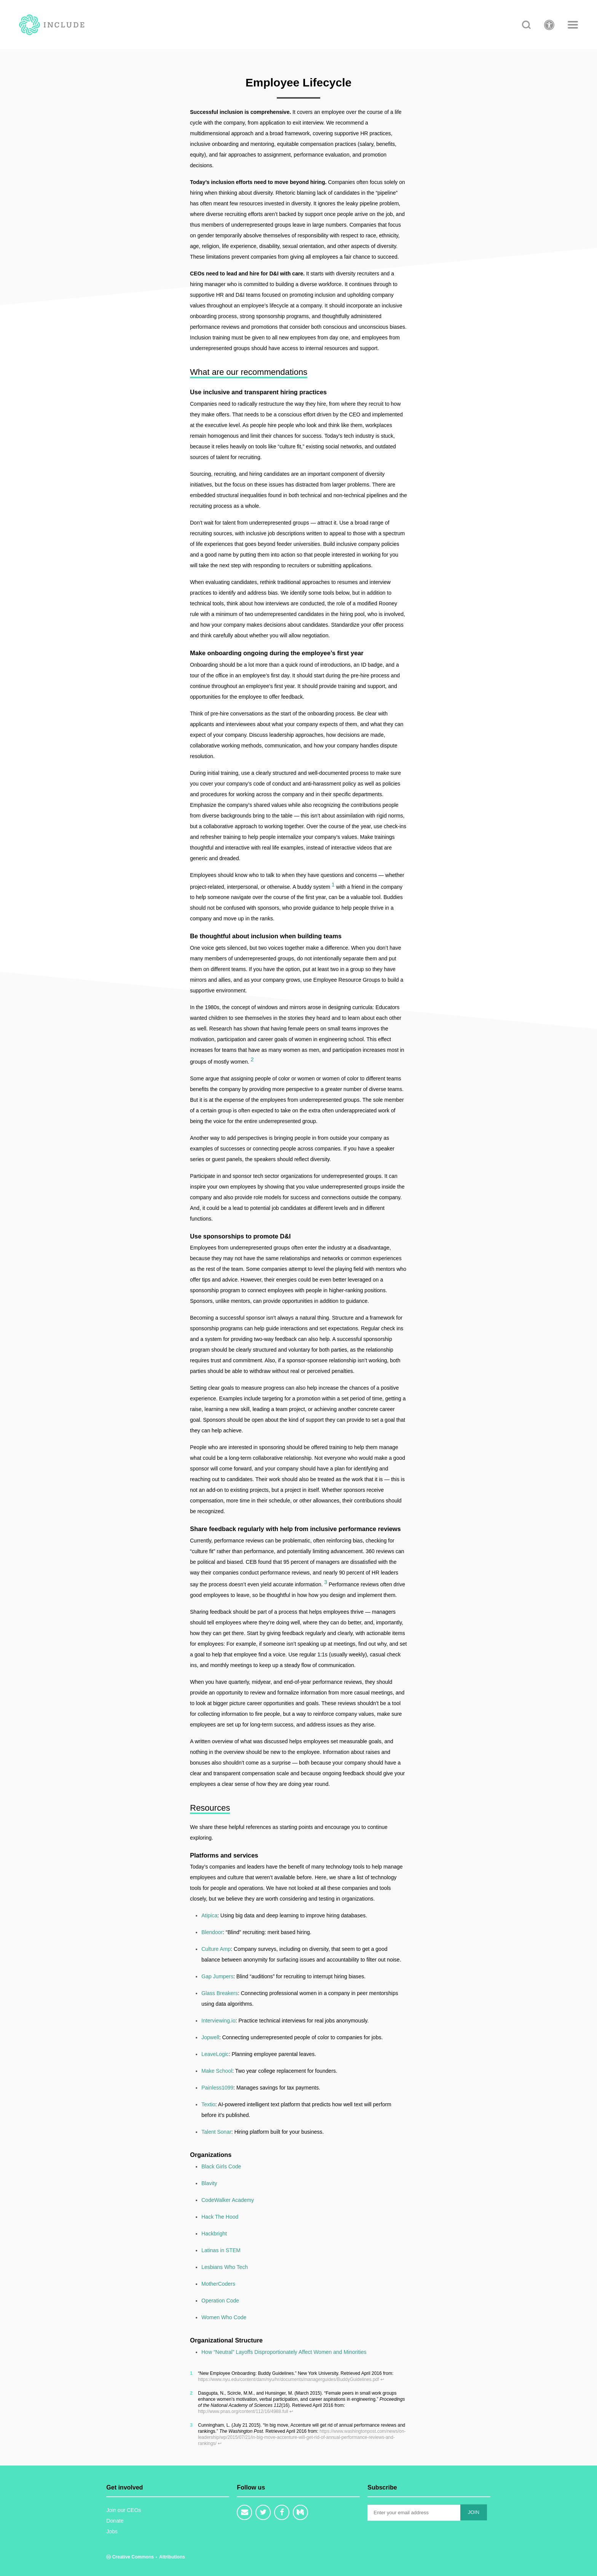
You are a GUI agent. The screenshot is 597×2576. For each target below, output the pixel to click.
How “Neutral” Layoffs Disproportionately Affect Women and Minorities (283, 2352)
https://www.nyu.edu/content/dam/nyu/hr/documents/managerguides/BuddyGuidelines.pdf (288, 2379)
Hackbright (214, 2233)
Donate (114, 2521)
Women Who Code (223, 2317)
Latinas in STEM (221, 2250)
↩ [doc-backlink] (382, 2379)
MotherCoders (218, 2284)
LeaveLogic (215, 2054)
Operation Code (220, 2301)
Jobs (112, 2531)
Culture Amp (216, 1949)
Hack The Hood (219, 2217)
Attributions (172, 2557)
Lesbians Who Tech (224, 2267)
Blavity (209, 2183)
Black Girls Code (221, 2166)
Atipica (209, 1915)
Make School (216, 2071)
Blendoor (212, 1932)
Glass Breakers (219, 1993)
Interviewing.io (218, 2021)
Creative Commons (130, 2557)
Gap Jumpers (217, 1976)
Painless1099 (217, 2088)
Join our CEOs (123, 2510)
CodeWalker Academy (227, 2200)
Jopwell (210, 2037)
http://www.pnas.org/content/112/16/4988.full (243, 2411)
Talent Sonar (216, 2132)
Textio (208, 2104)
